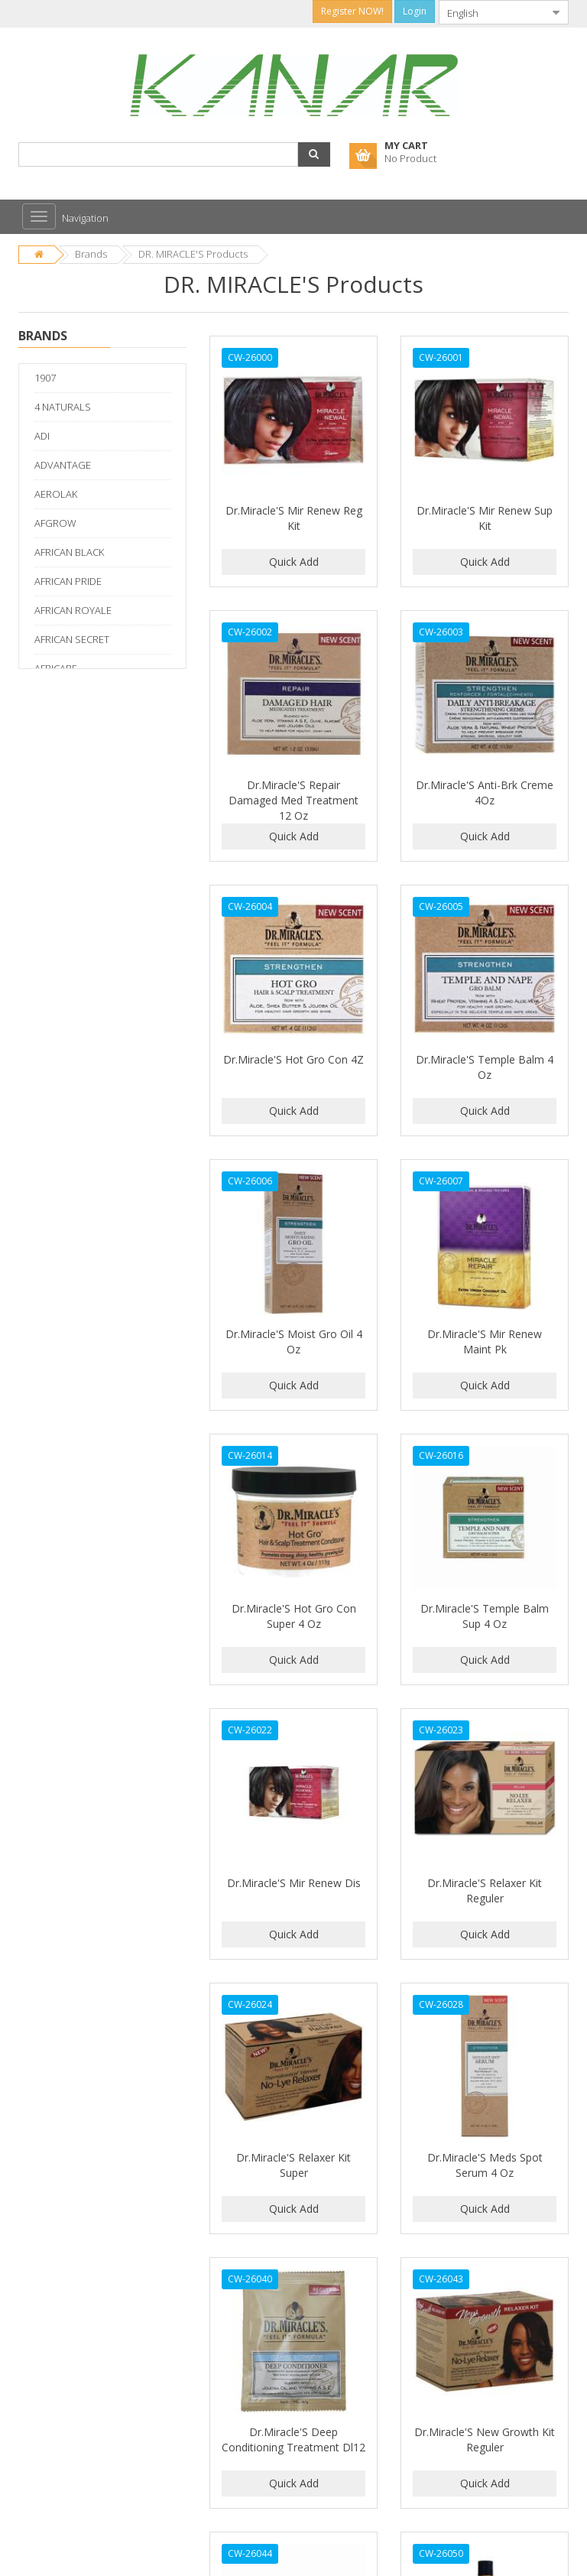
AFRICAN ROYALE (73, 610)
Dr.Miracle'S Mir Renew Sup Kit (485, 518)
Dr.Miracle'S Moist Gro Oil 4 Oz (293, 1341)
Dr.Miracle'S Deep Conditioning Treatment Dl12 (293, 2439)
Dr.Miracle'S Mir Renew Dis (294, 1883)
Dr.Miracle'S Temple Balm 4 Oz (484, 1067)
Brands (91, 254)
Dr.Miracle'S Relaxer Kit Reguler (484, 1890)
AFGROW (55, 523)
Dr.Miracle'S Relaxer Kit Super (293, 2165)
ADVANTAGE (62, 465)
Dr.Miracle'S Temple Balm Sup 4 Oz (484, 1616)
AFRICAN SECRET (71, 639)
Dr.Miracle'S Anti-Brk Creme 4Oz (484, 792)
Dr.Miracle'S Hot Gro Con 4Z (293, 1059)
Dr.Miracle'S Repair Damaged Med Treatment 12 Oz (293, 800)
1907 (45, 378)
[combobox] (491, 12)
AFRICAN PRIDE (68, 581)
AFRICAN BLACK (69, 552)
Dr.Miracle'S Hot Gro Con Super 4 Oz (294, 1616)
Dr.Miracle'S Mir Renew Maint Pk (484, 1341)
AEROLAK (55, 494)
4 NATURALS (62, 407)
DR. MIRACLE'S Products (193, 254)
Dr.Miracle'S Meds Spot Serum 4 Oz (485, 2165)
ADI (42, 436)
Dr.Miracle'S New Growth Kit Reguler (484, 2439)
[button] (314, 154)
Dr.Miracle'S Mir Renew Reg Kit (293, 518)
